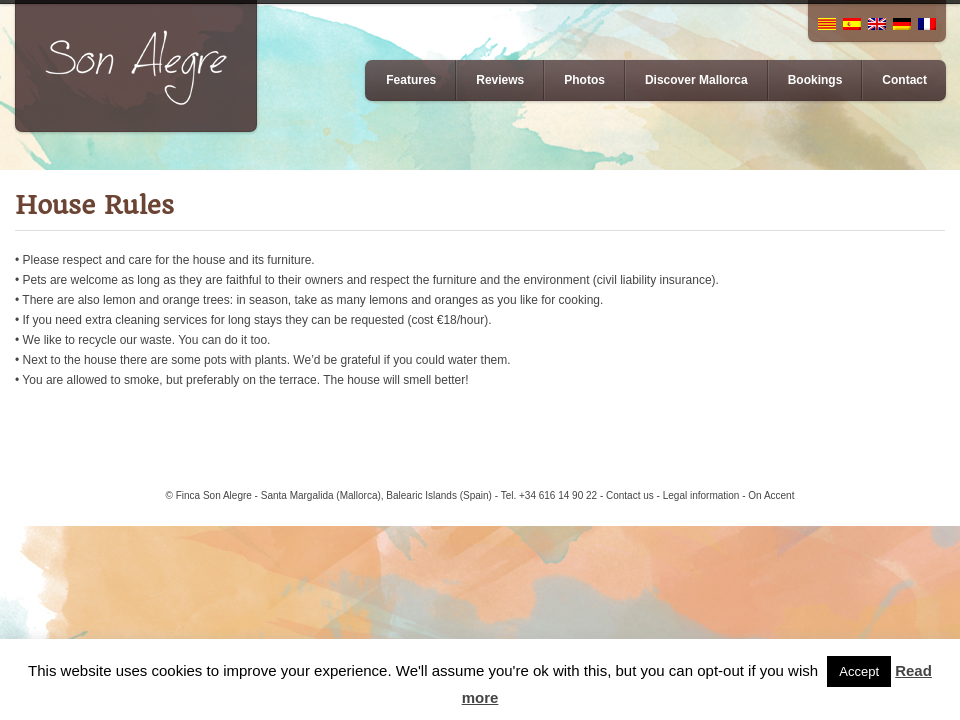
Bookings (815, 80)
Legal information (701, 495)
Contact (904, 80)
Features (411, 80)
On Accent (771, 495)
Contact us (630, 495)
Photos (584, 80)
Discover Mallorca (696, 80)
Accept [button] (859, 671)
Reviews (500, 80)
